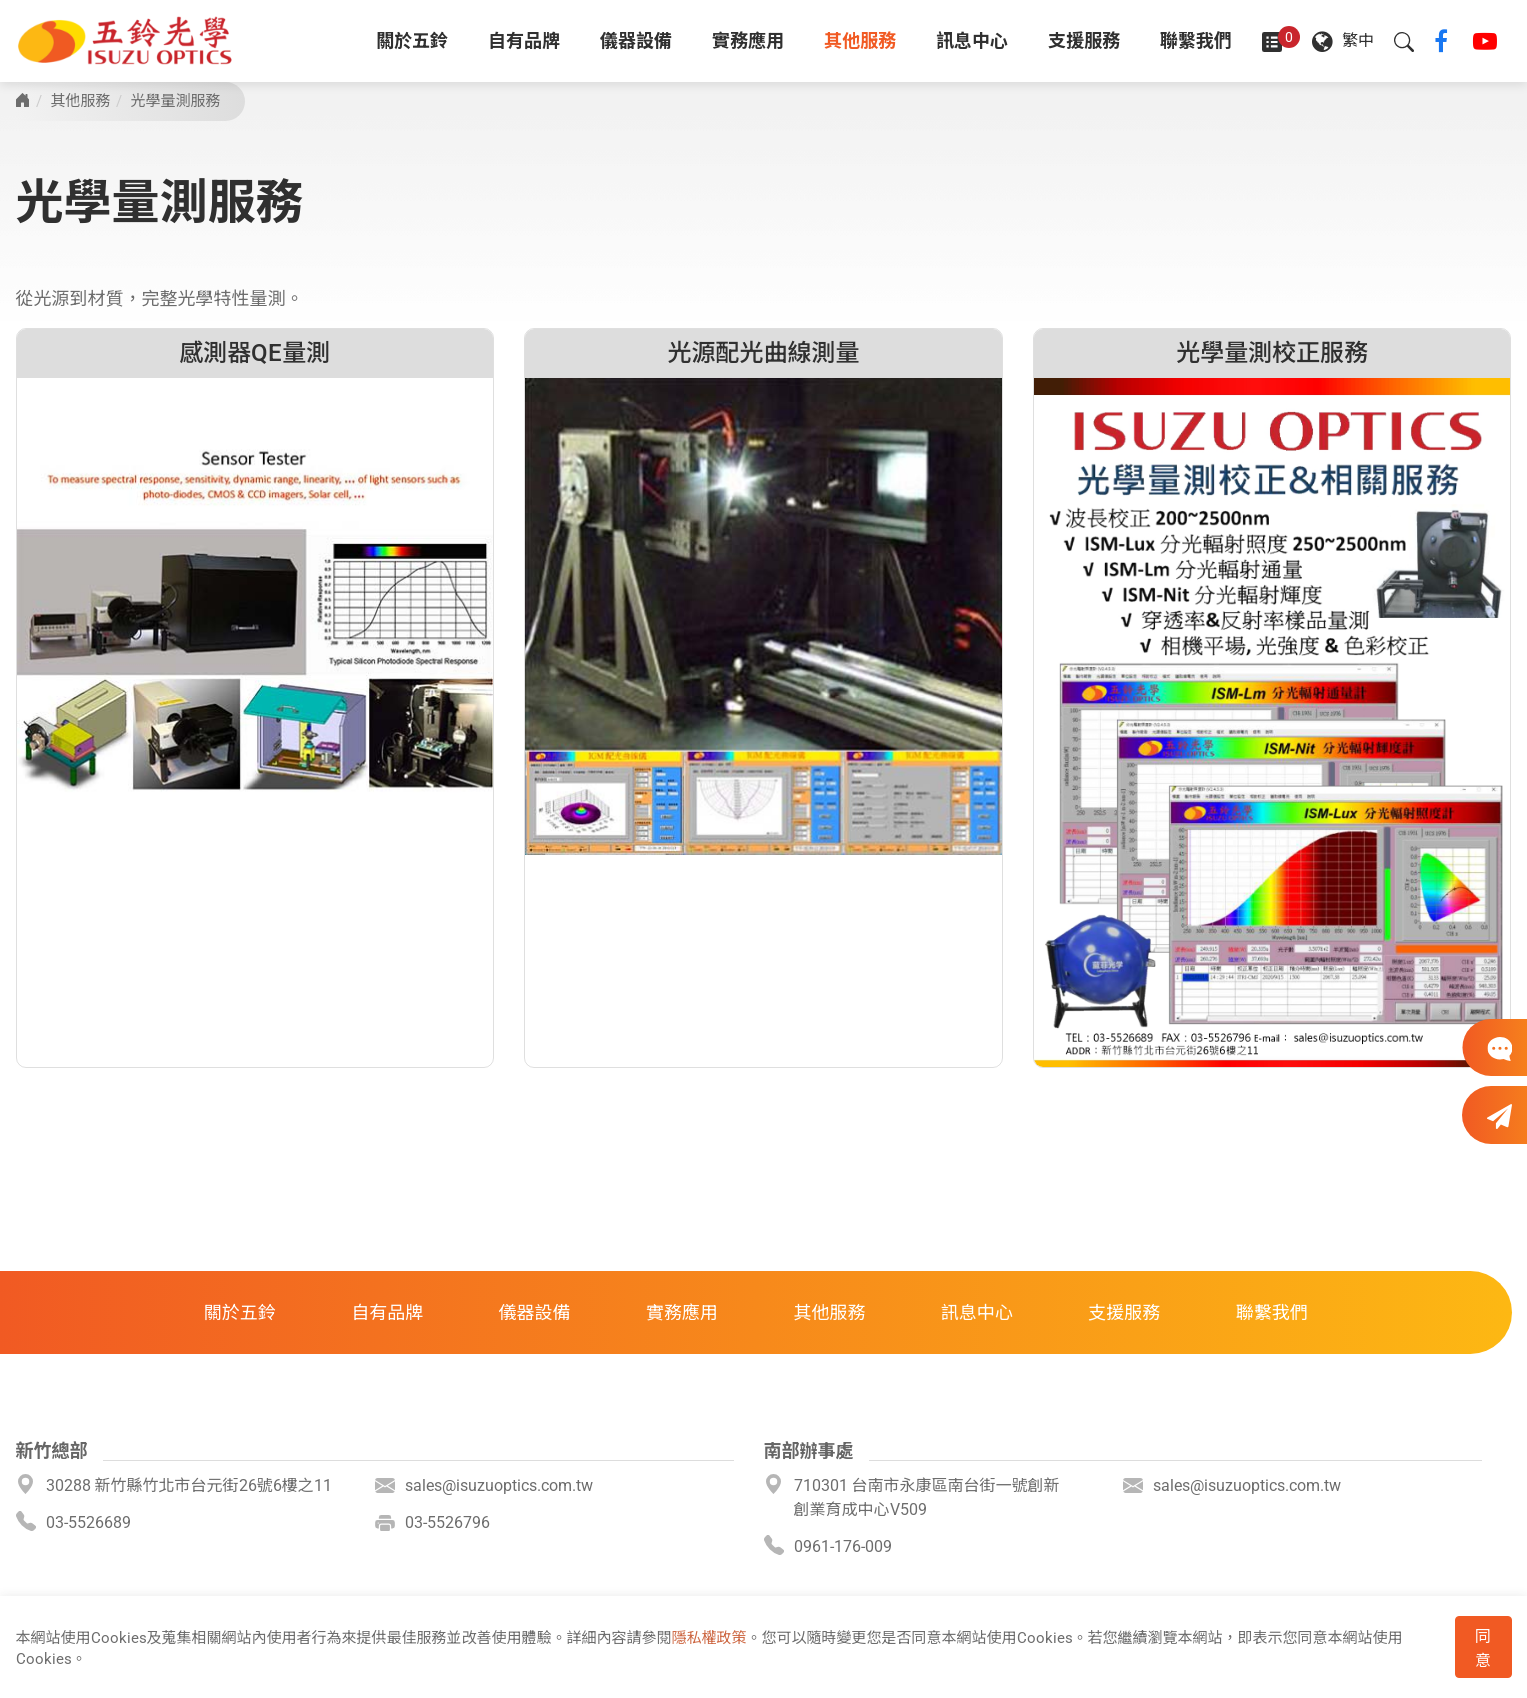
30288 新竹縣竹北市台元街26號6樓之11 (189, 1485)
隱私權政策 (709, 1638)
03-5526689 (88, 1522)
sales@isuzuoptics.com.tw (499, 1485)
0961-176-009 (843, 1546)
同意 (1483, 1648)
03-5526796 (447, 1522)
